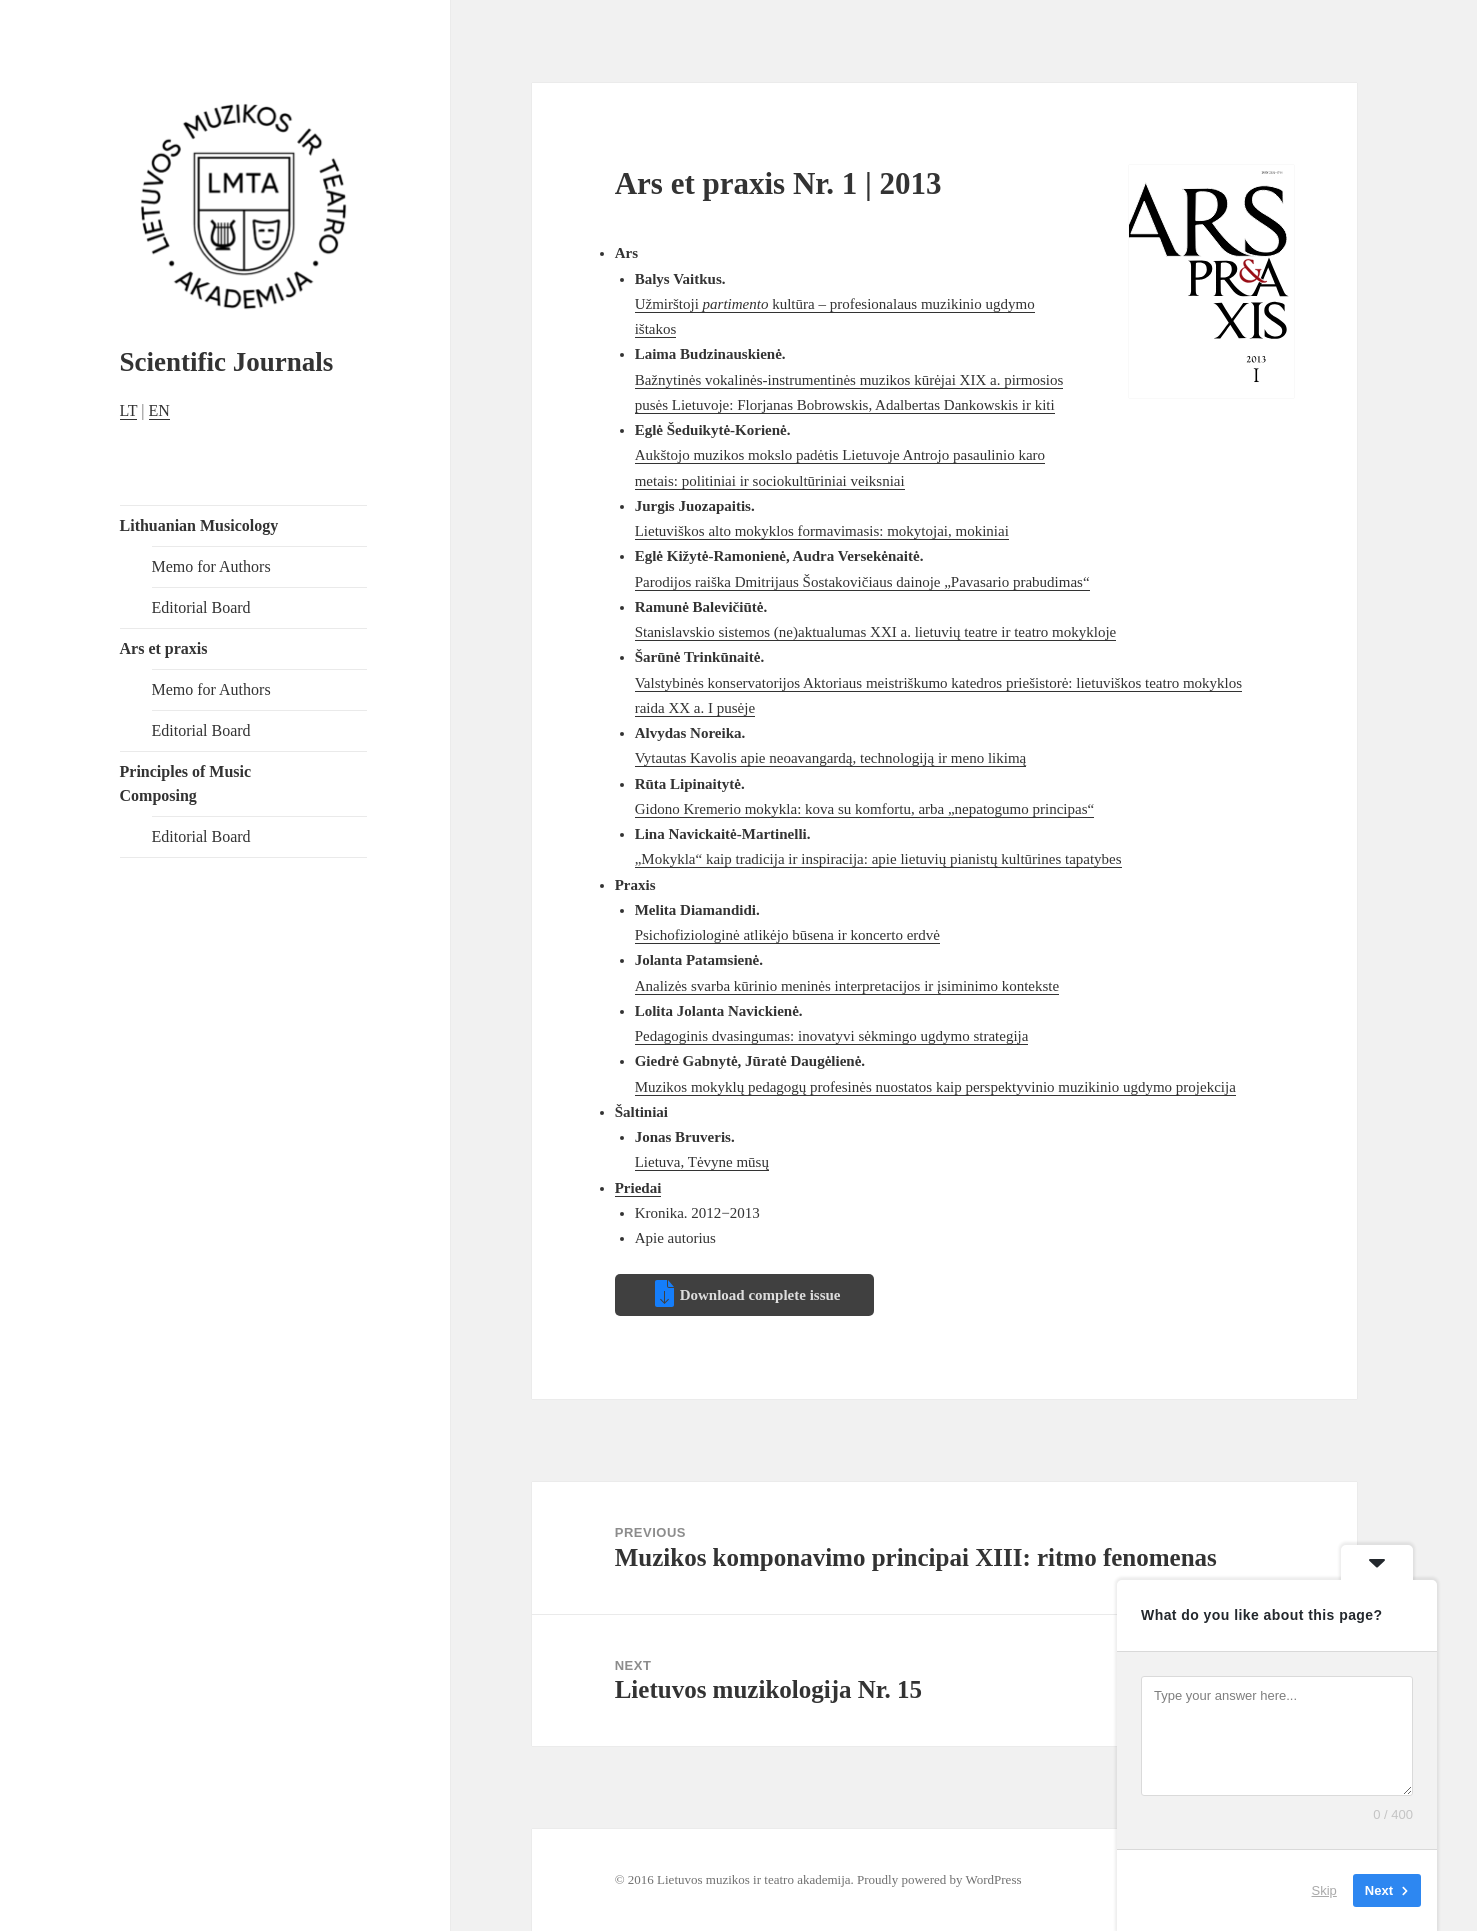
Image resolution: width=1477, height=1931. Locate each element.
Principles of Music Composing (186, 783)
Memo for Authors (211, 566)
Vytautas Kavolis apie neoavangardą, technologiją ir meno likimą (831, 758)
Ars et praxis (164, 648)
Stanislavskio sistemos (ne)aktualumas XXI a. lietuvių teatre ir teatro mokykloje (876, 632)
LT (129, 410)
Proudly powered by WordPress (939, 1879)
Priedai (638, 1188)
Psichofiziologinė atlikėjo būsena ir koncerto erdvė (787, 935)
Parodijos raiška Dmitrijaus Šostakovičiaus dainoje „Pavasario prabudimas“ (862, 582)
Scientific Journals (227, 362)
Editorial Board (201, 607)
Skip (1324, 1890)
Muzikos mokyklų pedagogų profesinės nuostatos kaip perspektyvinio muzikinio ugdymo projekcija (935, 1087)
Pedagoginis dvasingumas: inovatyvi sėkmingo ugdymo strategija (832, 1036)
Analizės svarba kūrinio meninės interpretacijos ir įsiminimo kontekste (847, 986)
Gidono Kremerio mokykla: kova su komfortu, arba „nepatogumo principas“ (864, 809)
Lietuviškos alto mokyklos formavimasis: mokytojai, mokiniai (822, 531)
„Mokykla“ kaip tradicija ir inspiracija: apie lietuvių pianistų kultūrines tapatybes (878, 859)
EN (159, 410)
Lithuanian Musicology (199, 525)
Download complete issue (760, 1295)
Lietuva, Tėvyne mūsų (702, 1162)
